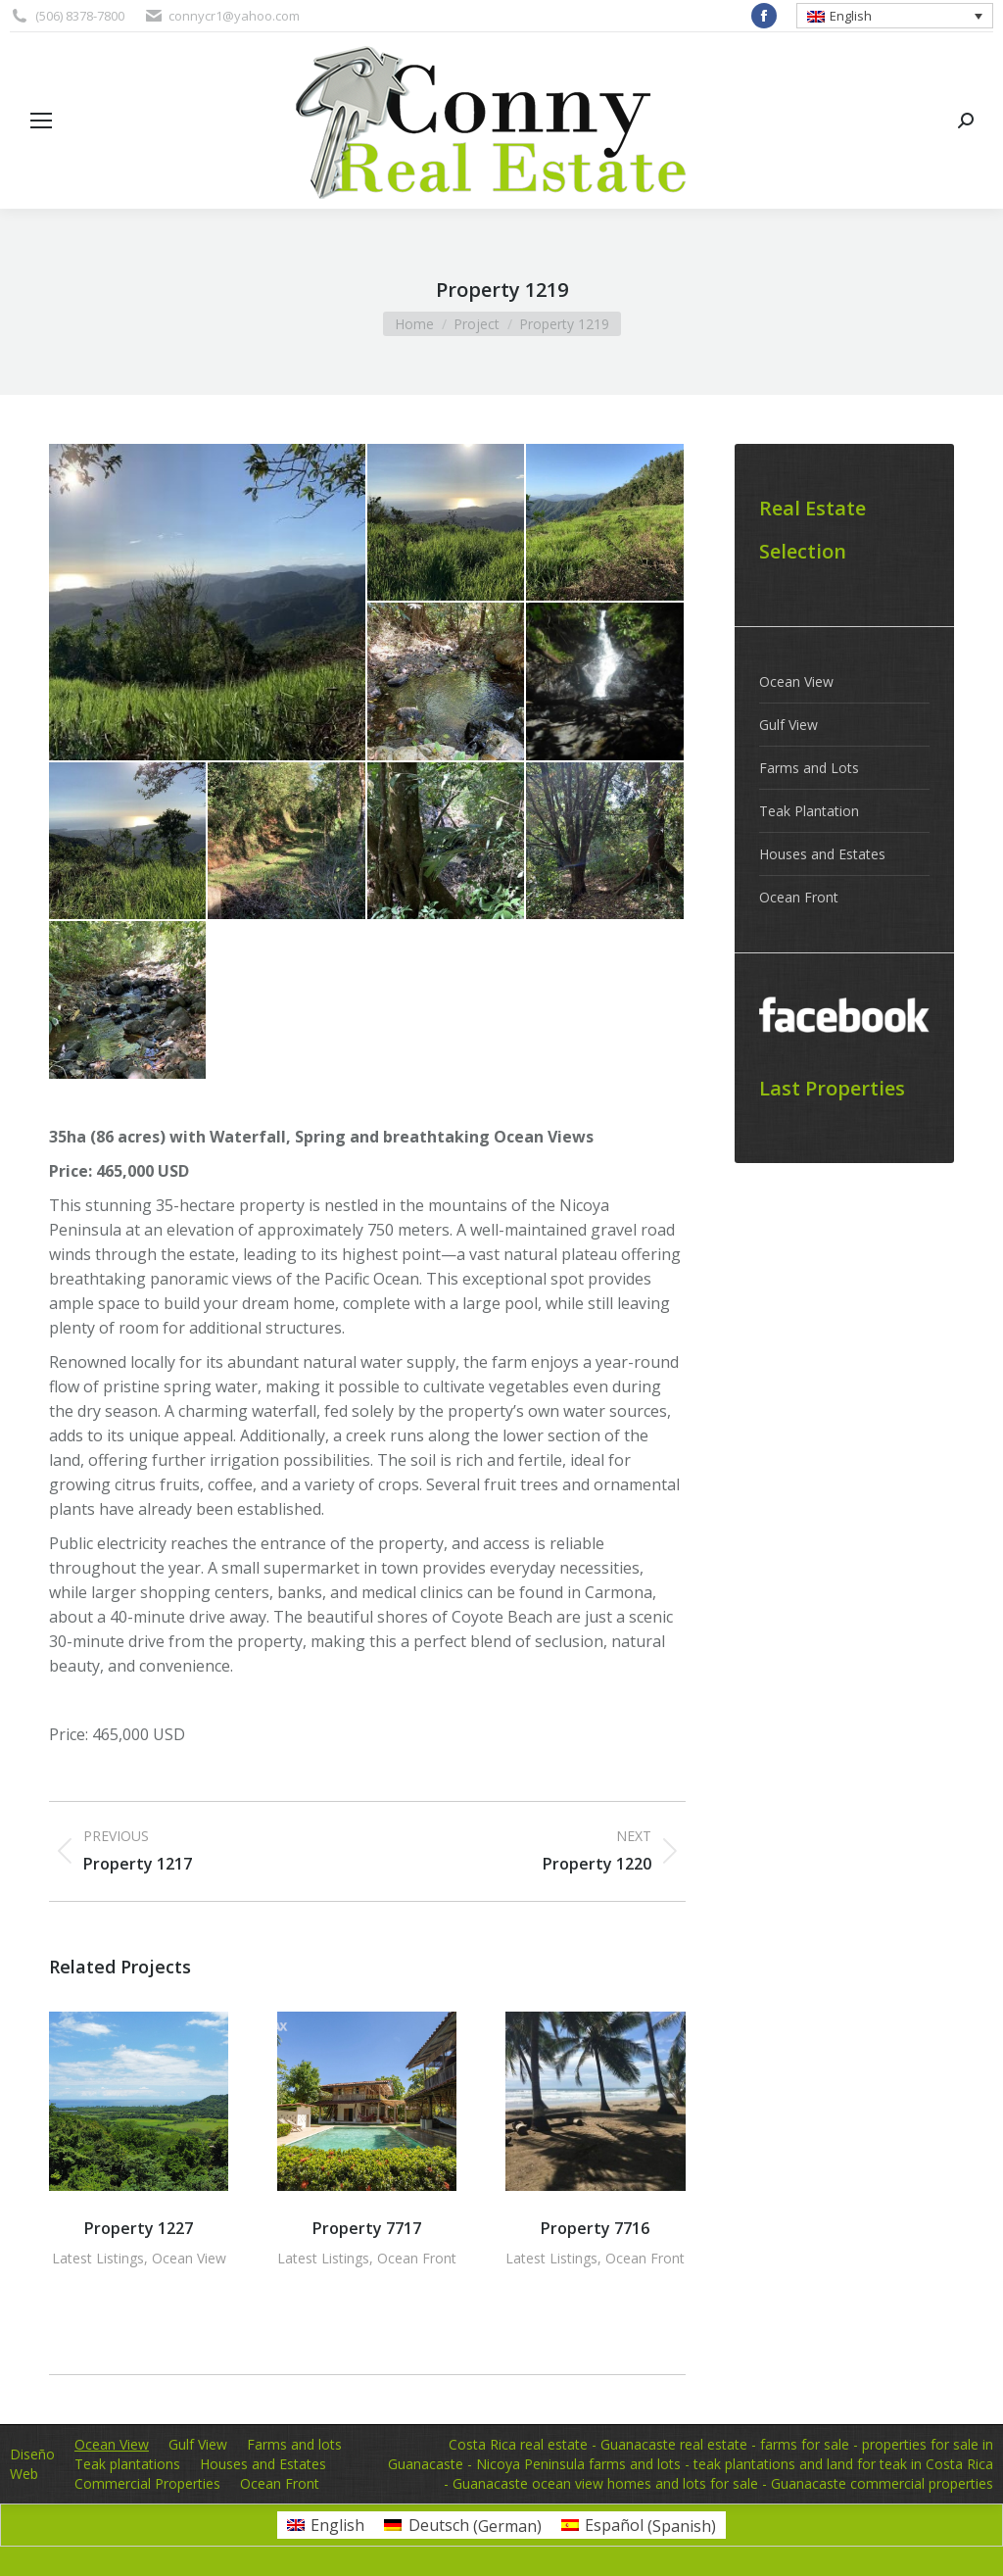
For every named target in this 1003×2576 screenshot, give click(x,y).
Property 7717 (366, 2228)
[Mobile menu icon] (41, 120)
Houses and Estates (822, 854)
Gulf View (788, 724)
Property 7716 (595, 2228)
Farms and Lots (809, 767)
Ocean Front (416, 2258)
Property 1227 (138, 2228)
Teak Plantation (809, 811)
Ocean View (189, 2258)
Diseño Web (32, 2464)
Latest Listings (98, 2258)
